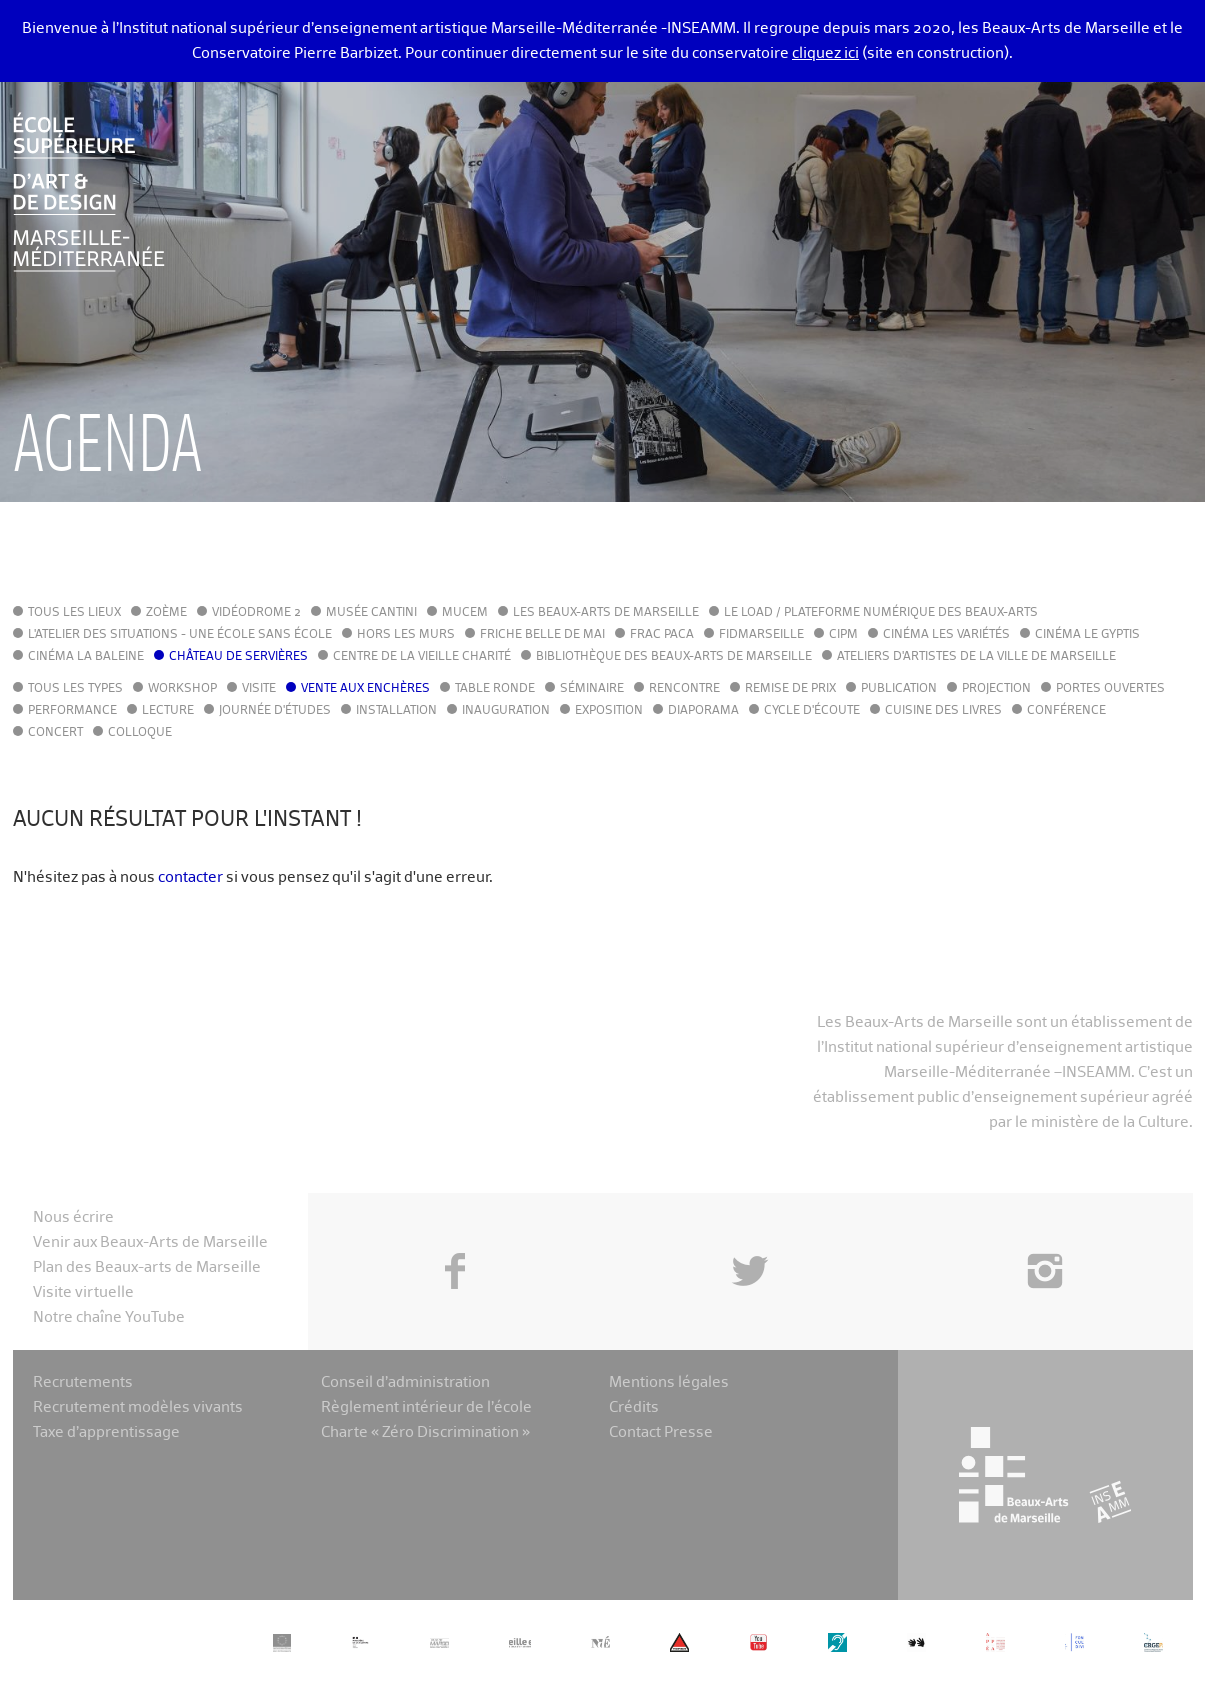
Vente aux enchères (365, 689)
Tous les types (75, 689)
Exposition (609, 711)
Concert (55, 733)
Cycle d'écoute (812, 711)
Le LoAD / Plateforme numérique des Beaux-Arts (881, 613)
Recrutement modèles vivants (138, 1407)
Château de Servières (238, 657)
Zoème (166, 613)
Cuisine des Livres (943, 711)
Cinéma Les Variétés (946, 635)
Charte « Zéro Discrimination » (425, 1432)
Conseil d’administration (405, 1382)
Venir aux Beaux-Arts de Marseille (150, 1242)
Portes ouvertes (1110, 689)
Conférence (1066, 711)
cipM (843, 635)
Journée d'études (275, 711)
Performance (72, 711)
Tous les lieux (74, 613)
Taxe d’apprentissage (106, 1432)
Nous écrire (73, 1217)
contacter (190, 877)
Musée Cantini (371, 613)
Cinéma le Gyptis (1087, 635)
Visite (259, 689)
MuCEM (465, 613)
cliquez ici (825, 53)
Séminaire (592, 689)
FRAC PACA (662, 635)
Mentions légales (669, 1382)
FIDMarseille (761, 635)
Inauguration (506, 711)
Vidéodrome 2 (256, 613)
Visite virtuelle (83, 1292)
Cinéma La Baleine (86, 657)
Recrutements (83, 1382)
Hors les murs (406, 635)
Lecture (168, 711)
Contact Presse (661, 1432)
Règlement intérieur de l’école (426, 1407)
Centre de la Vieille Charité (422, 657)
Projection (996, 689)
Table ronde (495, 689)
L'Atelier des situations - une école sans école (180, 635)
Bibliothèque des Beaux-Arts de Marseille (674, 657)
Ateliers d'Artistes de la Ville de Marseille (976, 657)
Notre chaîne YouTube (109, 1317)
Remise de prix (790, 689)
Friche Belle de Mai (542, 635)
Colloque (140, 733)
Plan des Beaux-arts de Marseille (147, 1267)
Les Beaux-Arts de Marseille (606, 613)
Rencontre (684, 689)
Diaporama (703, 711)
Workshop (182, 689)
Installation (396, 711)
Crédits (634, 1407)
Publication (899, 689)
